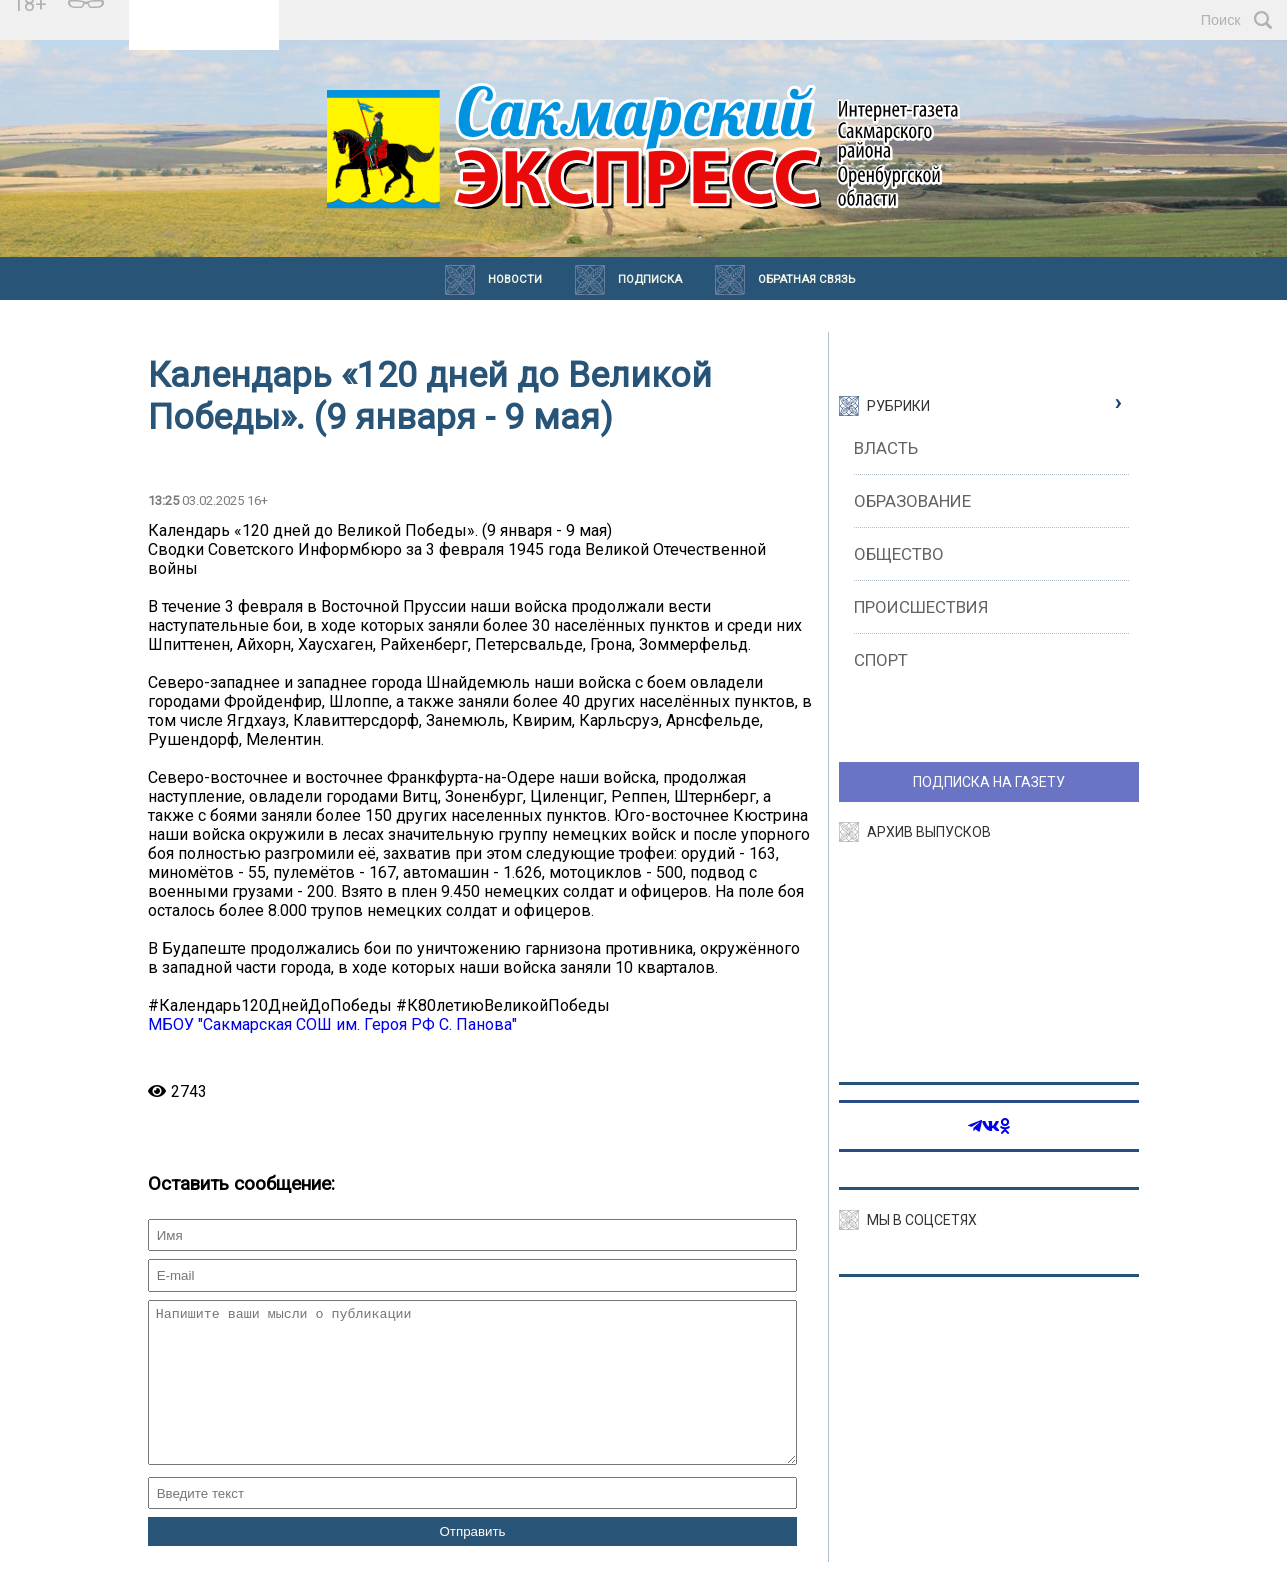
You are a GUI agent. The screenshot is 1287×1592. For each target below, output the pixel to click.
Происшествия (921, 607)
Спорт (881, 660)
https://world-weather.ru (204, 29)
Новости (515, 279)
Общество (899, 554)
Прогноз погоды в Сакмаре (204, 11)
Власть (886, 448)
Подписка (650, 279)
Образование (912, 501)
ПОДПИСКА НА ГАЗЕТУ (989, 782)
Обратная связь (806, 279)
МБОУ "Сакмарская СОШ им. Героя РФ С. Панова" (332, 1024)
